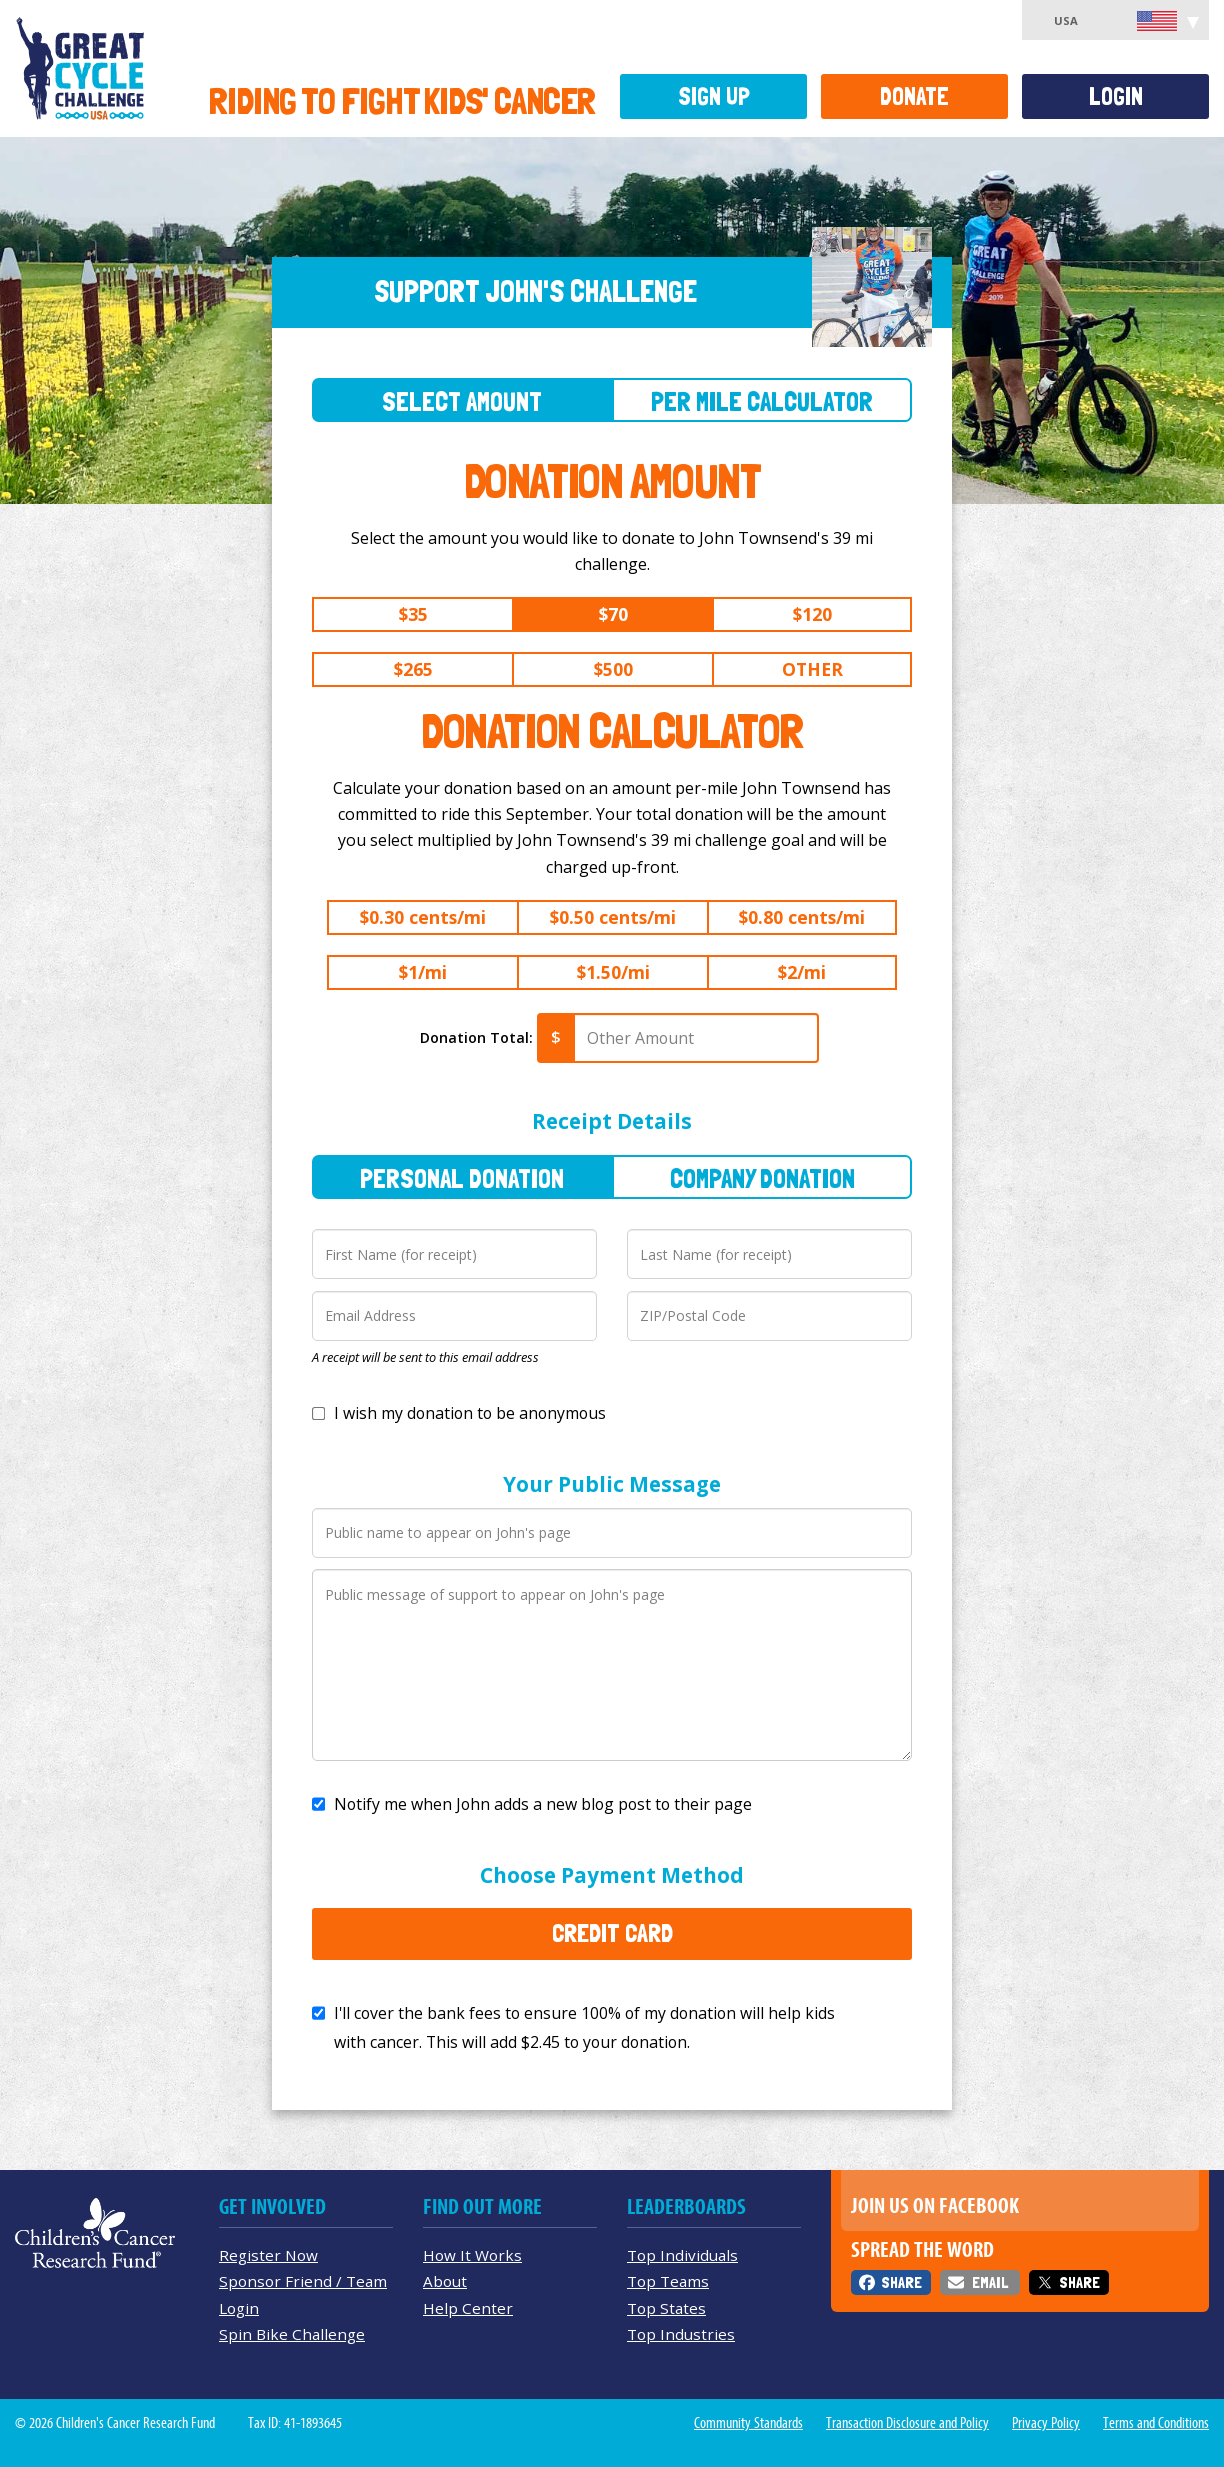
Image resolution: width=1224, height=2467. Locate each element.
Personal (462, 1178)
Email (990, 2282)
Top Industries (681, 2334)
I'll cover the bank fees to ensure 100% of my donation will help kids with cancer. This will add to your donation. (584, 2027)
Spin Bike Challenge (292, 2334)
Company (762, 1178)
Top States (666, 2308)
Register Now (268, 2255)
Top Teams (668, 2281)
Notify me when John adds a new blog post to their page (543, 1804)
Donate (914, 96)
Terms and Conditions (1156, 2423)
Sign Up (714, 96)
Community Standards (748, 2423)
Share (901, 2282)
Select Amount (462, 401)
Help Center (468, 2308)
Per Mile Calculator (762, 401)
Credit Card (612, 1933)
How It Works (472, 2255)
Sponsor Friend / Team (303, 2281)
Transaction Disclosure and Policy (907, 2423)
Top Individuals (682, 2255)
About (445, 2281)
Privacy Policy (1046, 2423)
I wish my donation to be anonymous (470, 1413)
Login (1116, 96)
